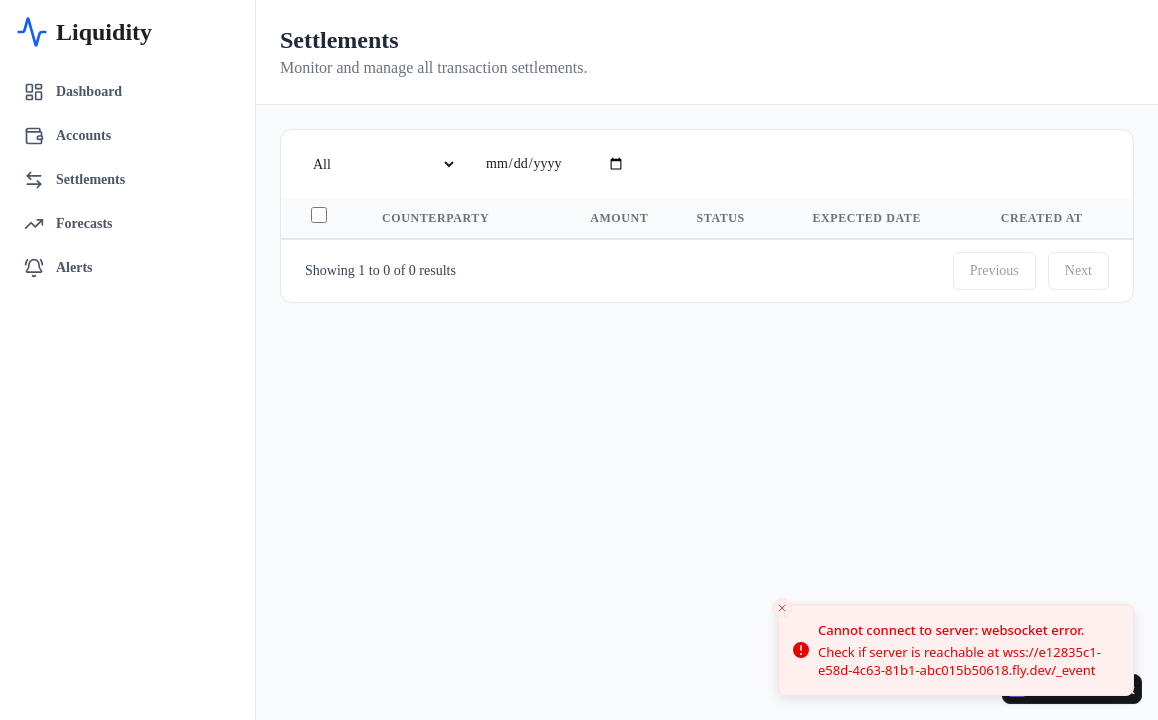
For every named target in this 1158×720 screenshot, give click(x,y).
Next (1078, 270)
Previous (994, 270)
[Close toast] (782, 608)
